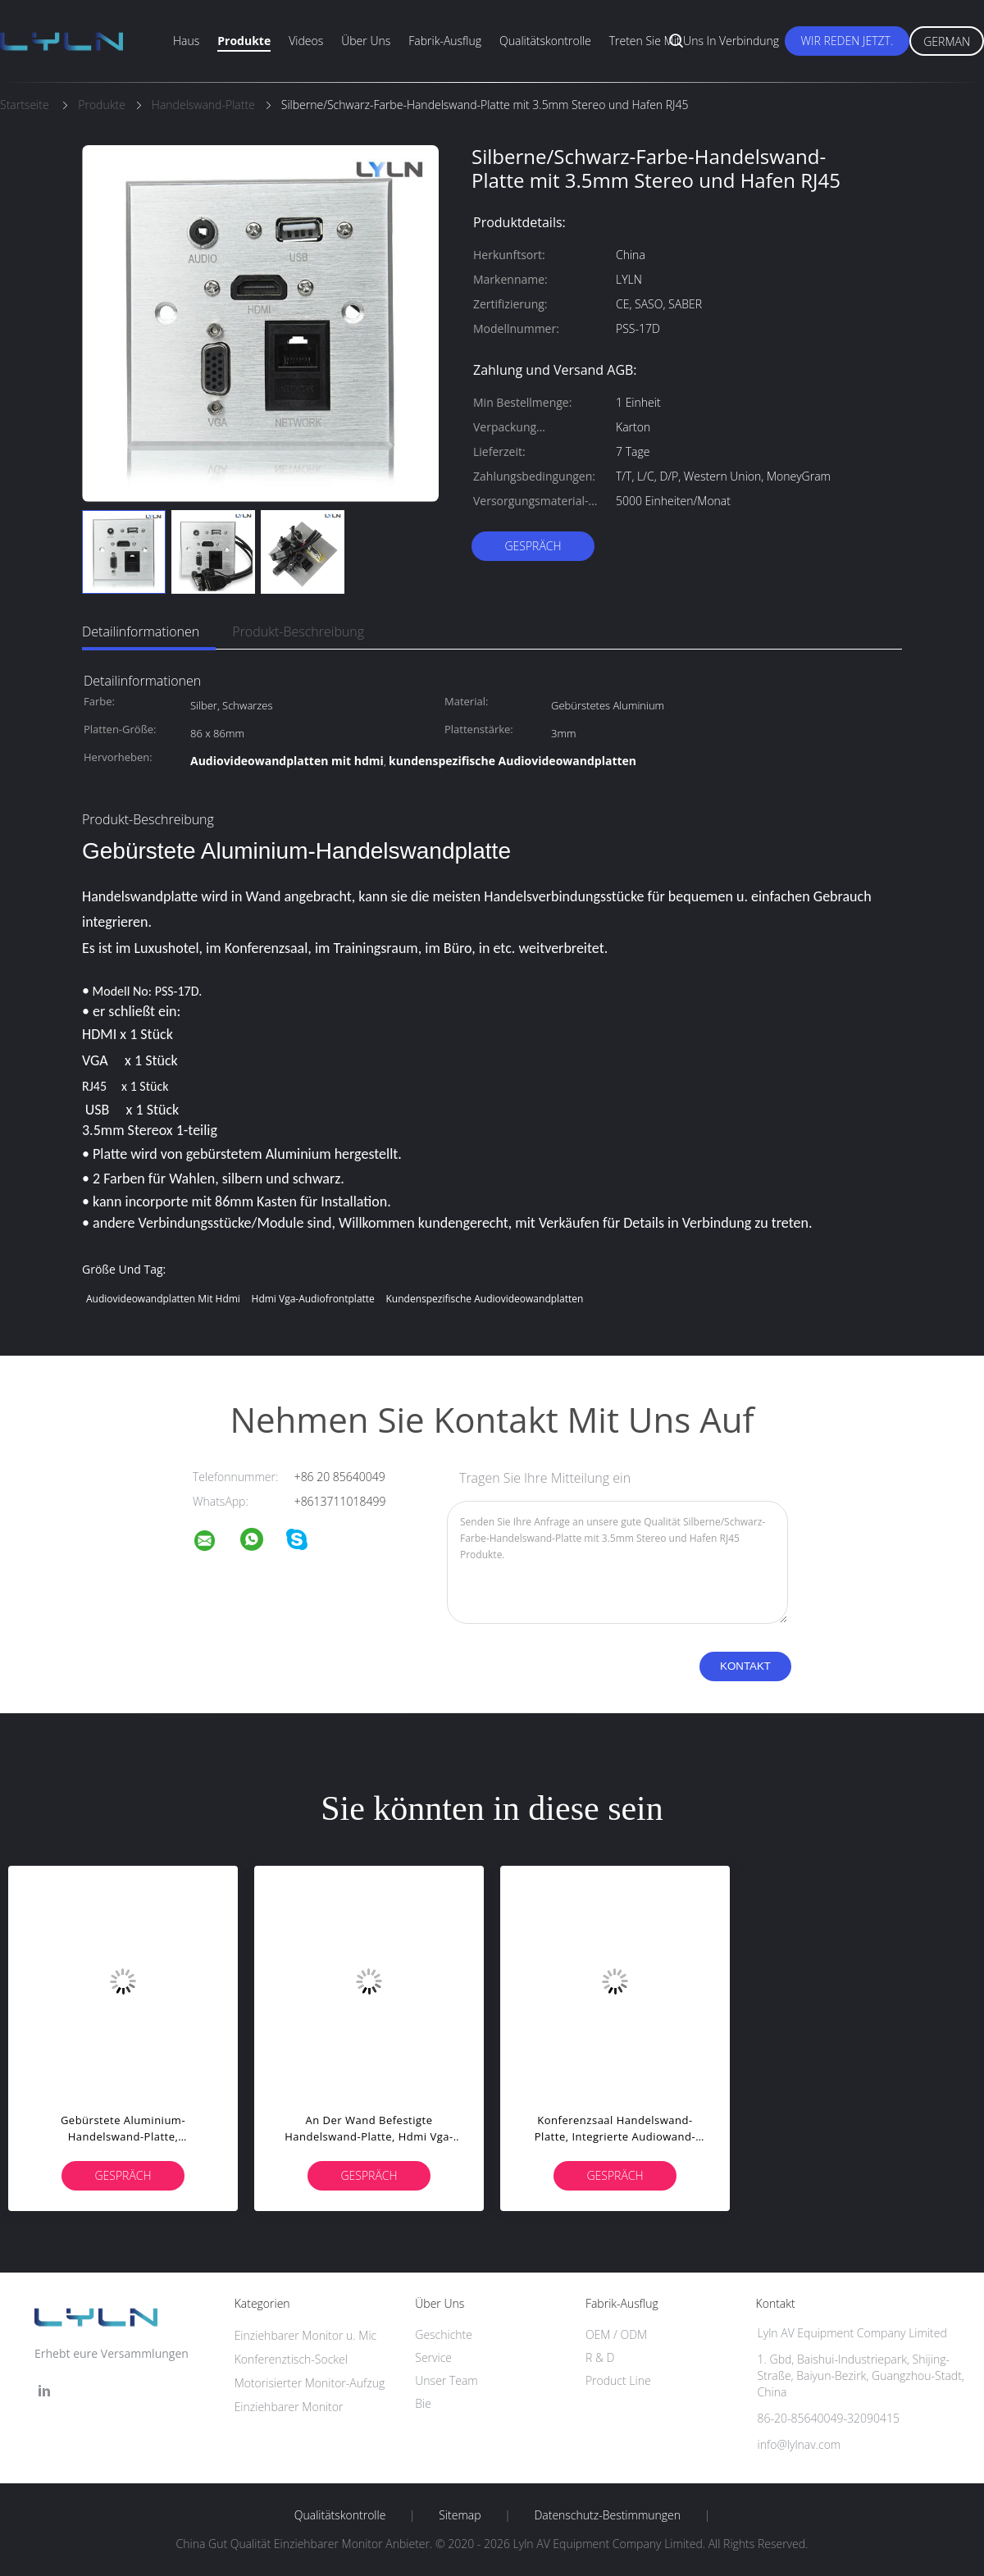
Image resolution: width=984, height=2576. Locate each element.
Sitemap (460, 2515)
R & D (599, 2357)
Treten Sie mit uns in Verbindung (694, 40)
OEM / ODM (616, 2334)
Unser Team (446, 2380)
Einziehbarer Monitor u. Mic (306, 2335)
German (946, 41)
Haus (186, 40)
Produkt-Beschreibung (298, 631)
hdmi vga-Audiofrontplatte (313, 1299)
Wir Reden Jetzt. (847, 40)
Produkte (244, 40)
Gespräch (532, 546)
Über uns (365, 40)
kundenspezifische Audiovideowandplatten (484, 1299)
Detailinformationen (140, 631)
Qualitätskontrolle (545, 40)
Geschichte (443, 2334)
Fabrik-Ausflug (444, 40)
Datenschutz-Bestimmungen (607, 2515)
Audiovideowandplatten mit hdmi (163, 1299)
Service (433, 2357)
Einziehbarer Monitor (289, 2406)
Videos (306, 40)
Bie (423, 2403)
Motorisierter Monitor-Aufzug (310, 2383)
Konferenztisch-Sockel (291, 2359)
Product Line (618, 2380)
